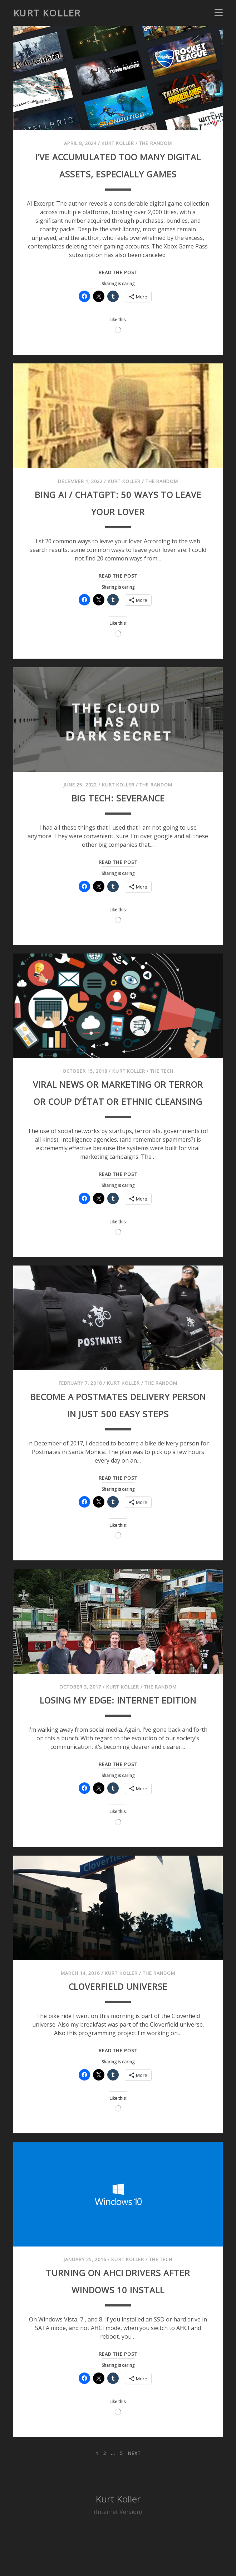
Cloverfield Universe (118, 2037)
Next (134, 2504)
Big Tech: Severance (118, 814)
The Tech (161, 1088)
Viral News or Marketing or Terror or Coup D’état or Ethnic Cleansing (118, 1117)
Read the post (118, 289)
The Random (155, 143)
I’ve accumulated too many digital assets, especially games (118, 173)
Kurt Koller (47, 12)
